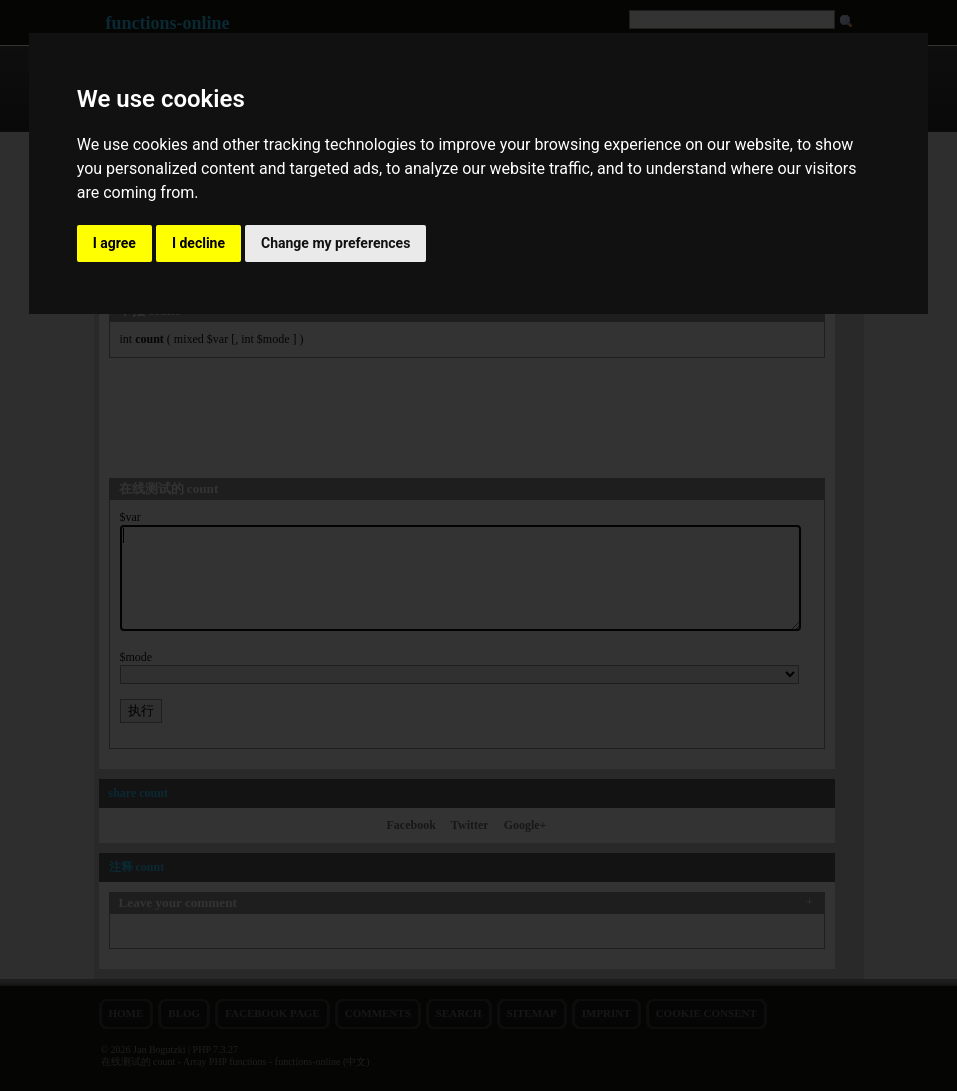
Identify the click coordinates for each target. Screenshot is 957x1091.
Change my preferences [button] (335, 243)
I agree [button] (114, 243)
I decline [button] (198, 243)
